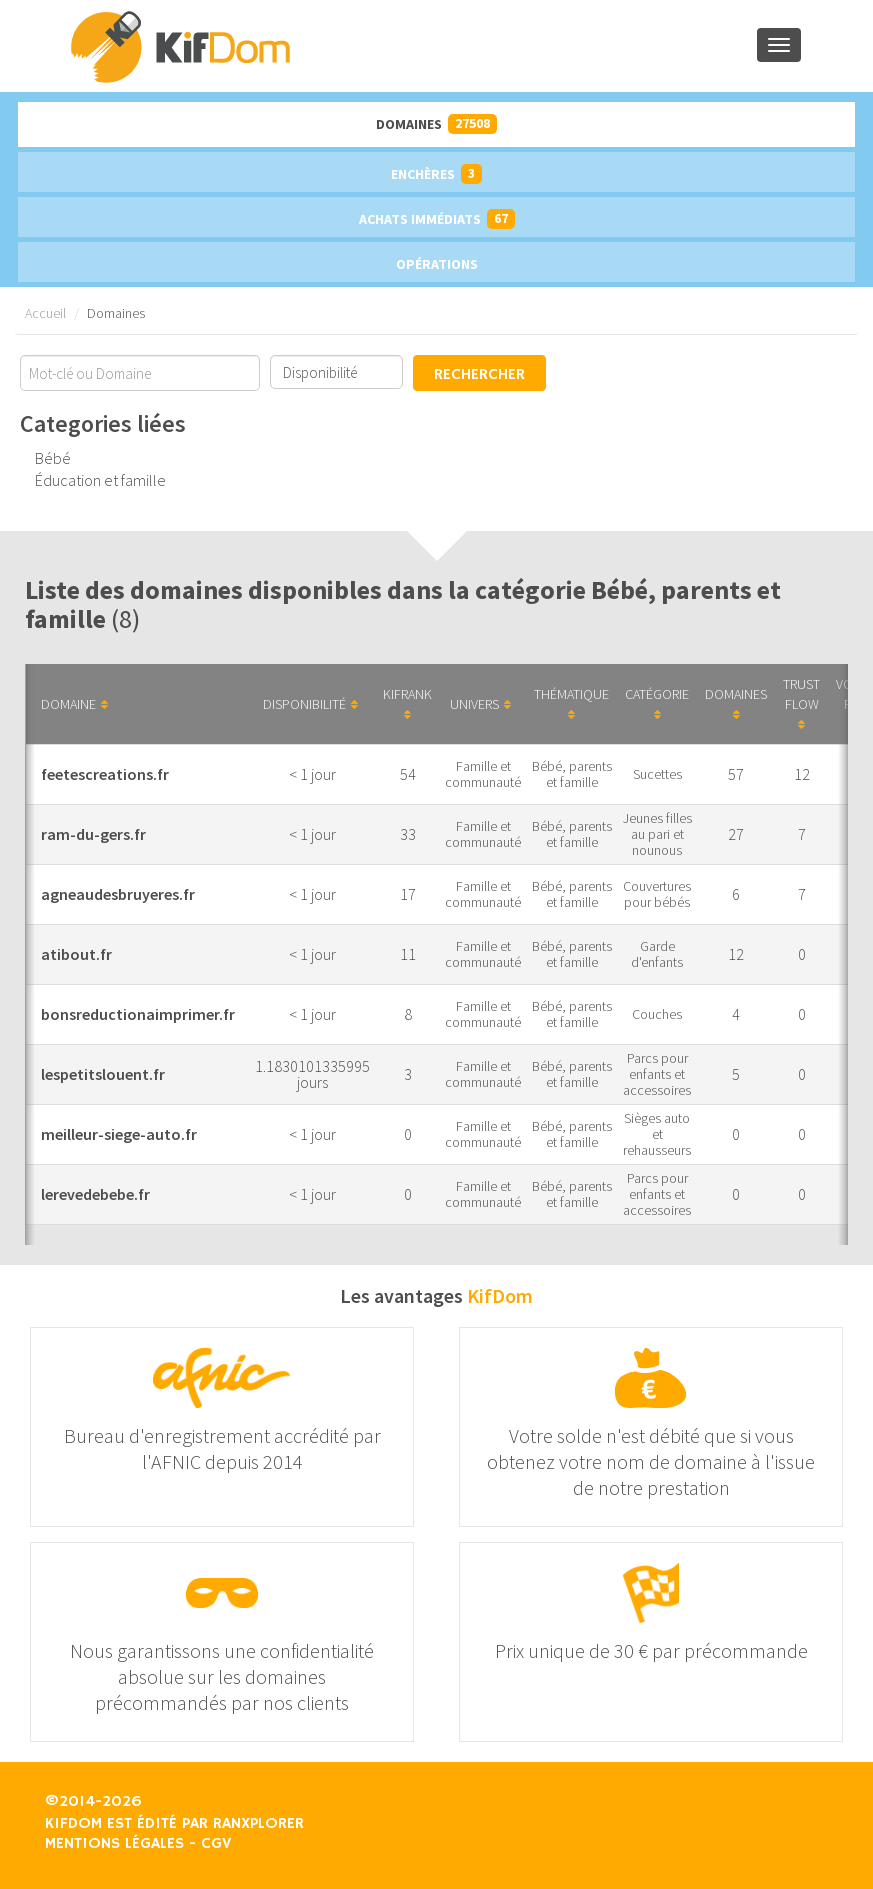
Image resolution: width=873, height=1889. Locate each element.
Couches (657, 1014)
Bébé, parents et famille (572, 774)
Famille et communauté (483, 774)
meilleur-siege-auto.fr (119, 1134)
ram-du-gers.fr (93, 834)
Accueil (45, 313)
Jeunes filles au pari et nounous (657, 834)
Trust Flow (801, 703)
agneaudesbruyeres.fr (118, 894)
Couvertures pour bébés (657, 894)
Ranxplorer (258, 1824)
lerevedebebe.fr (95, 1194)
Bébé (53, 458)
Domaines (436, 124)
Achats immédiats (437, 219)
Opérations (437, 264)
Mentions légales (114, 1844)
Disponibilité (310, 704)
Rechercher (479, 375)
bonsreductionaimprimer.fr (138, 1014)
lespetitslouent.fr (103, 1074)
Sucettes (657, 774)
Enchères (436, 174)
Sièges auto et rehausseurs (657, 1134)
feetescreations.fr (105, 774)
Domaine (74, 704)
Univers (480, 704)
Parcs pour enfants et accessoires (657, 1074)
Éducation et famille (100, 480)
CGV (216, 1844)
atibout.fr (76, 954)
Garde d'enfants (657, 954)
